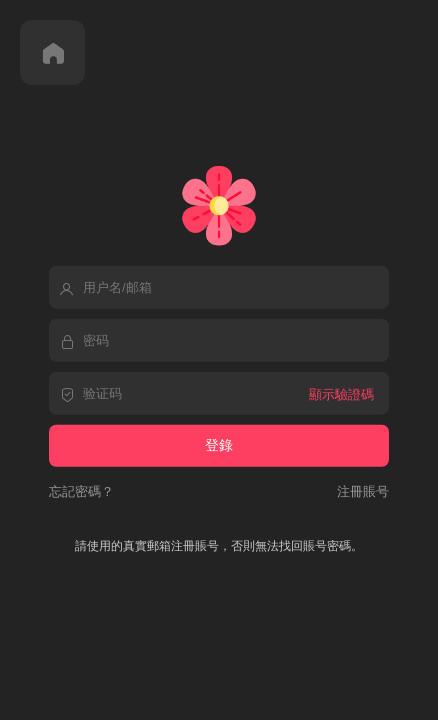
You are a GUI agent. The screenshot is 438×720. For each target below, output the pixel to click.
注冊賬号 (359, 491)
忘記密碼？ (81, 491)
